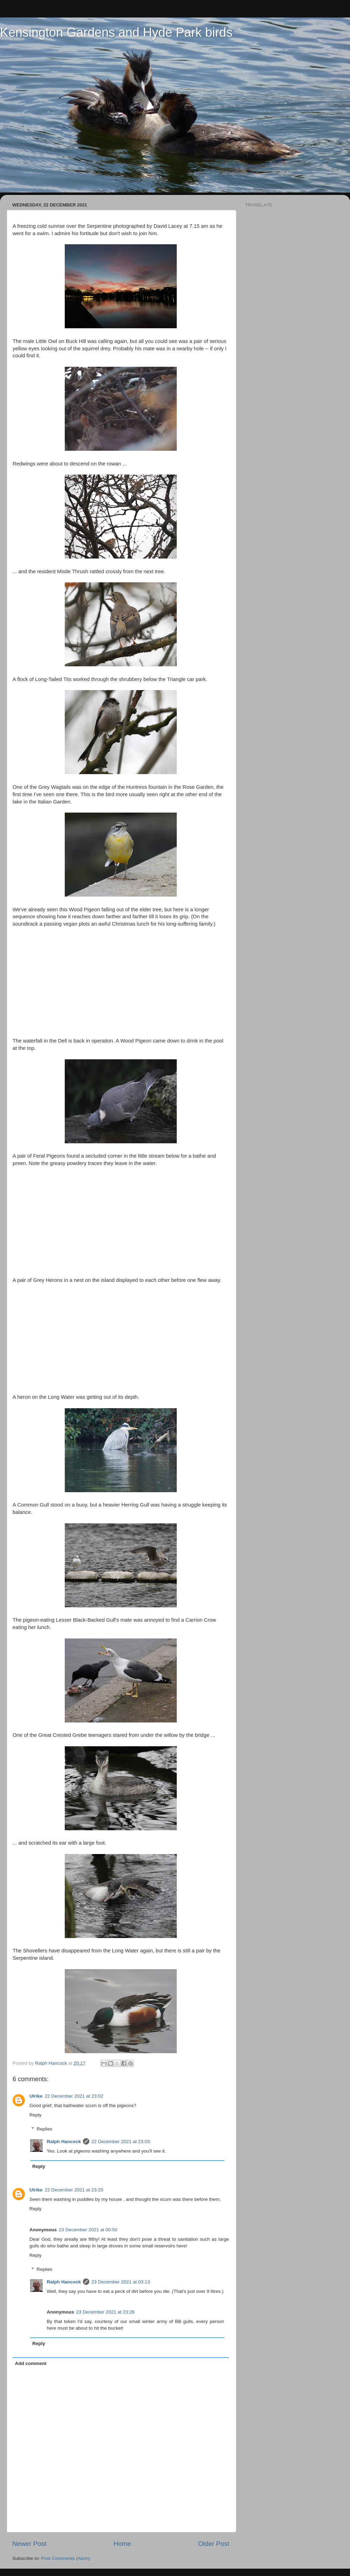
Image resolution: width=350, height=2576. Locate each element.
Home (122, 2543)
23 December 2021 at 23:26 (105, 2312)
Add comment (31, 2363)
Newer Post (29, 2543)
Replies (44, 2129)
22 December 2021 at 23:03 (120, 2141)
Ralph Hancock (64, 2141)
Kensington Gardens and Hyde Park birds (116, 32)
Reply (35, 2115)
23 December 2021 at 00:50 (88, 2229)
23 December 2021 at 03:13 (120, 2281)
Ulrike (36, 2096)
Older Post (213, 2543)
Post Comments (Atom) (65, 2558)
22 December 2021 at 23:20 (74, 2189)
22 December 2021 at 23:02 (74, 2096)
